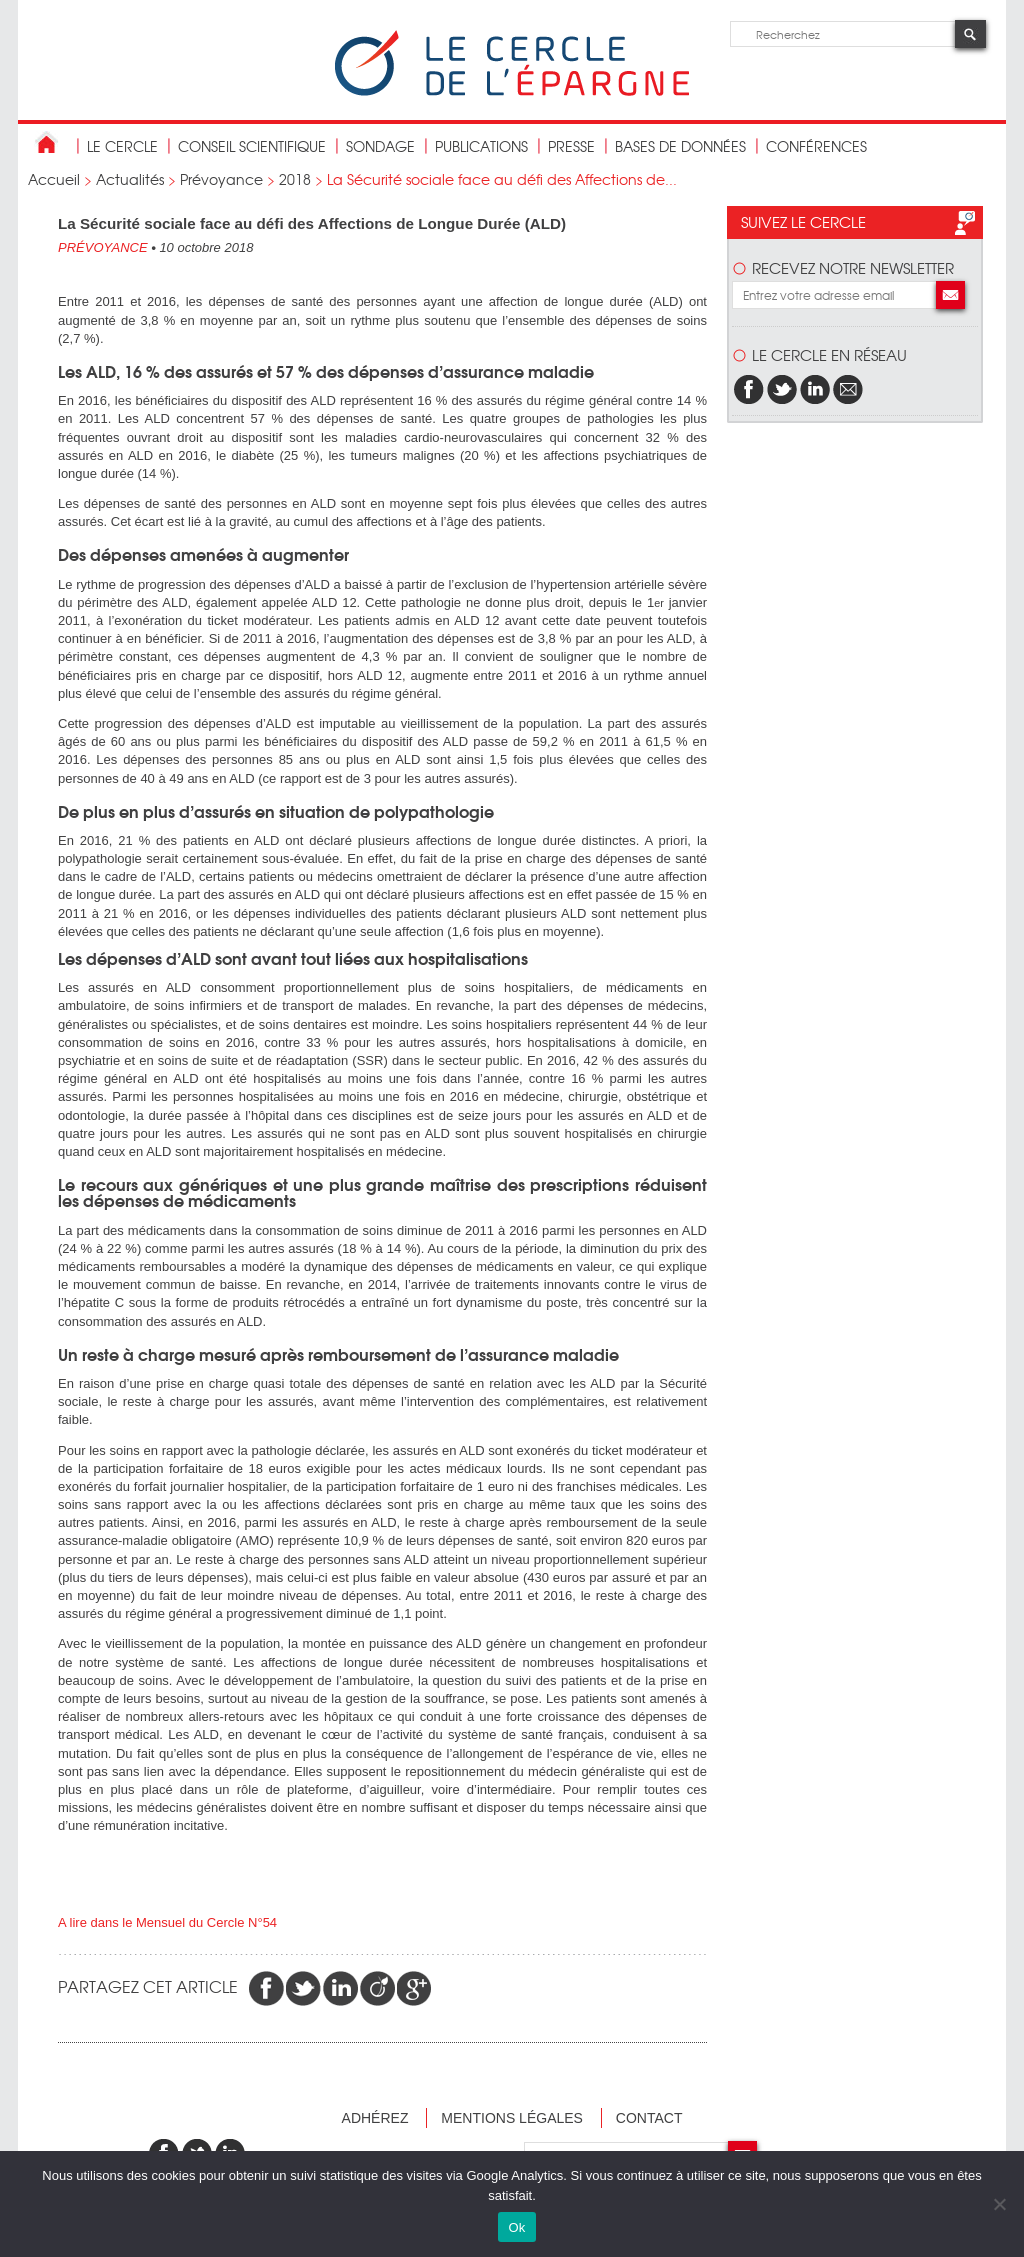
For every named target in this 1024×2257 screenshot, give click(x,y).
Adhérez (375, 2118)
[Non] (999, 2204)
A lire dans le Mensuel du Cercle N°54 (167, 1922)
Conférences (816, 146)
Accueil (54, 179)
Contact (649, 2118)
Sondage (380, 146)
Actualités (130, 179)
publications (481, 146)
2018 (295, 179)
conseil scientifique (252, 146)
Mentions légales (512, 2118)
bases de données (680, 146)
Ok (516, 2227)
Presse (571, 146)
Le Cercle (122, 146)
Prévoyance (221, 179)
